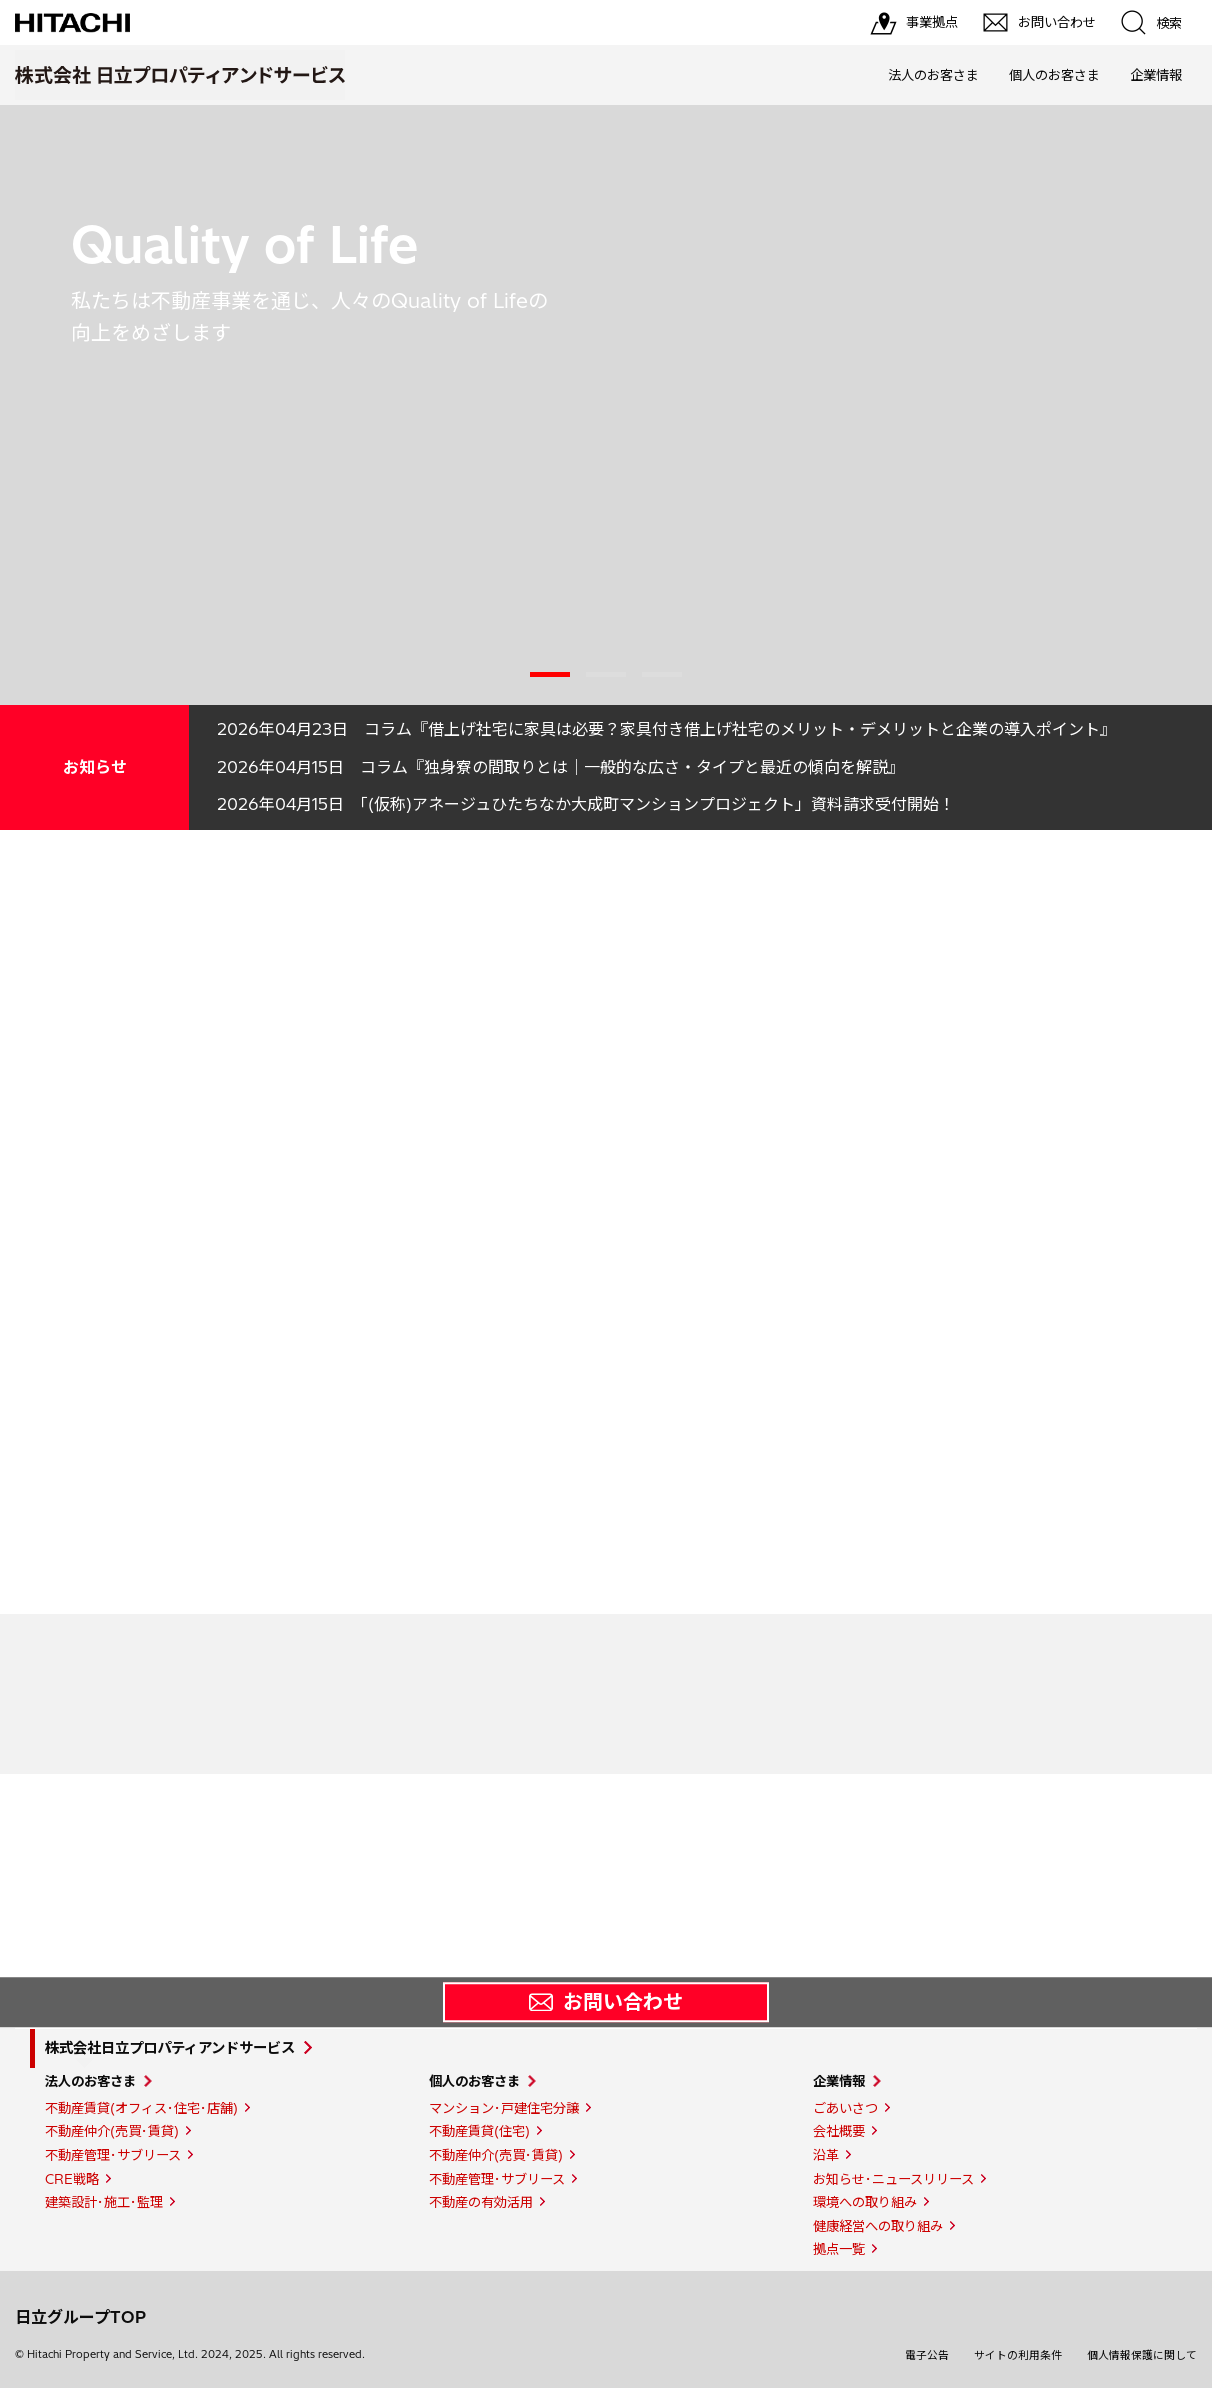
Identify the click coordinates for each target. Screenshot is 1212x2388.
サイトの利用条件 (1018, 2355)
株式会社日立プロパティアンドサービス (170, 2048)
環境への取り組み (865, 2202)
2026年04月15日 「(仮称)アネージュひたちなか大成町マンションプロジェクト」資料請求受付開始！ (586, 804)
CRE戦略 (72, 2179)
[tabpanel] (606, 405)
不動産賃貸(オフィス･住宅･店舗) (141, 2108)
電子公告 (927, 2355)
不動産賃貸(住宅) (479, 2131)
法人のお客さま (933, 75)
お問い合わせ (606, 2001)
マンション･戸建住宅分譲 (504, 2108)
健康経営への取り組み (878, 2226)
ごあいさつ (845, 2108)
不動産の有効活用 (481, 2202)
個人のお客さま (1054, 75)
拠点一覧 (839, 2249)
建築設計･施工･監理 (104, 2202)
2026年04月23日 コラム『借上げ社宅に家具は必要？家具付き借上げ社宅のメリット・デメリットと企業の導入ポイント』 (666, 729)
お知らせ (95, 767)
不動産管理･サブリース (113, 2155)
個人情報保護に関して (1142, 2355)
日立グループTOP (80, 2317)
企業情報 (1156, 75)
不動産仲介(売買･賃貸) (112, 2131)
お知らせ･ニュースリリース (893, 2179)
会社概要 (839, 2131)
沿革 (826, 2155)
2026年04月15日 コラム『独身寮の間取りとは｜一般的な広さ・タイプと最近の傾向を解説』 (560, 767)
